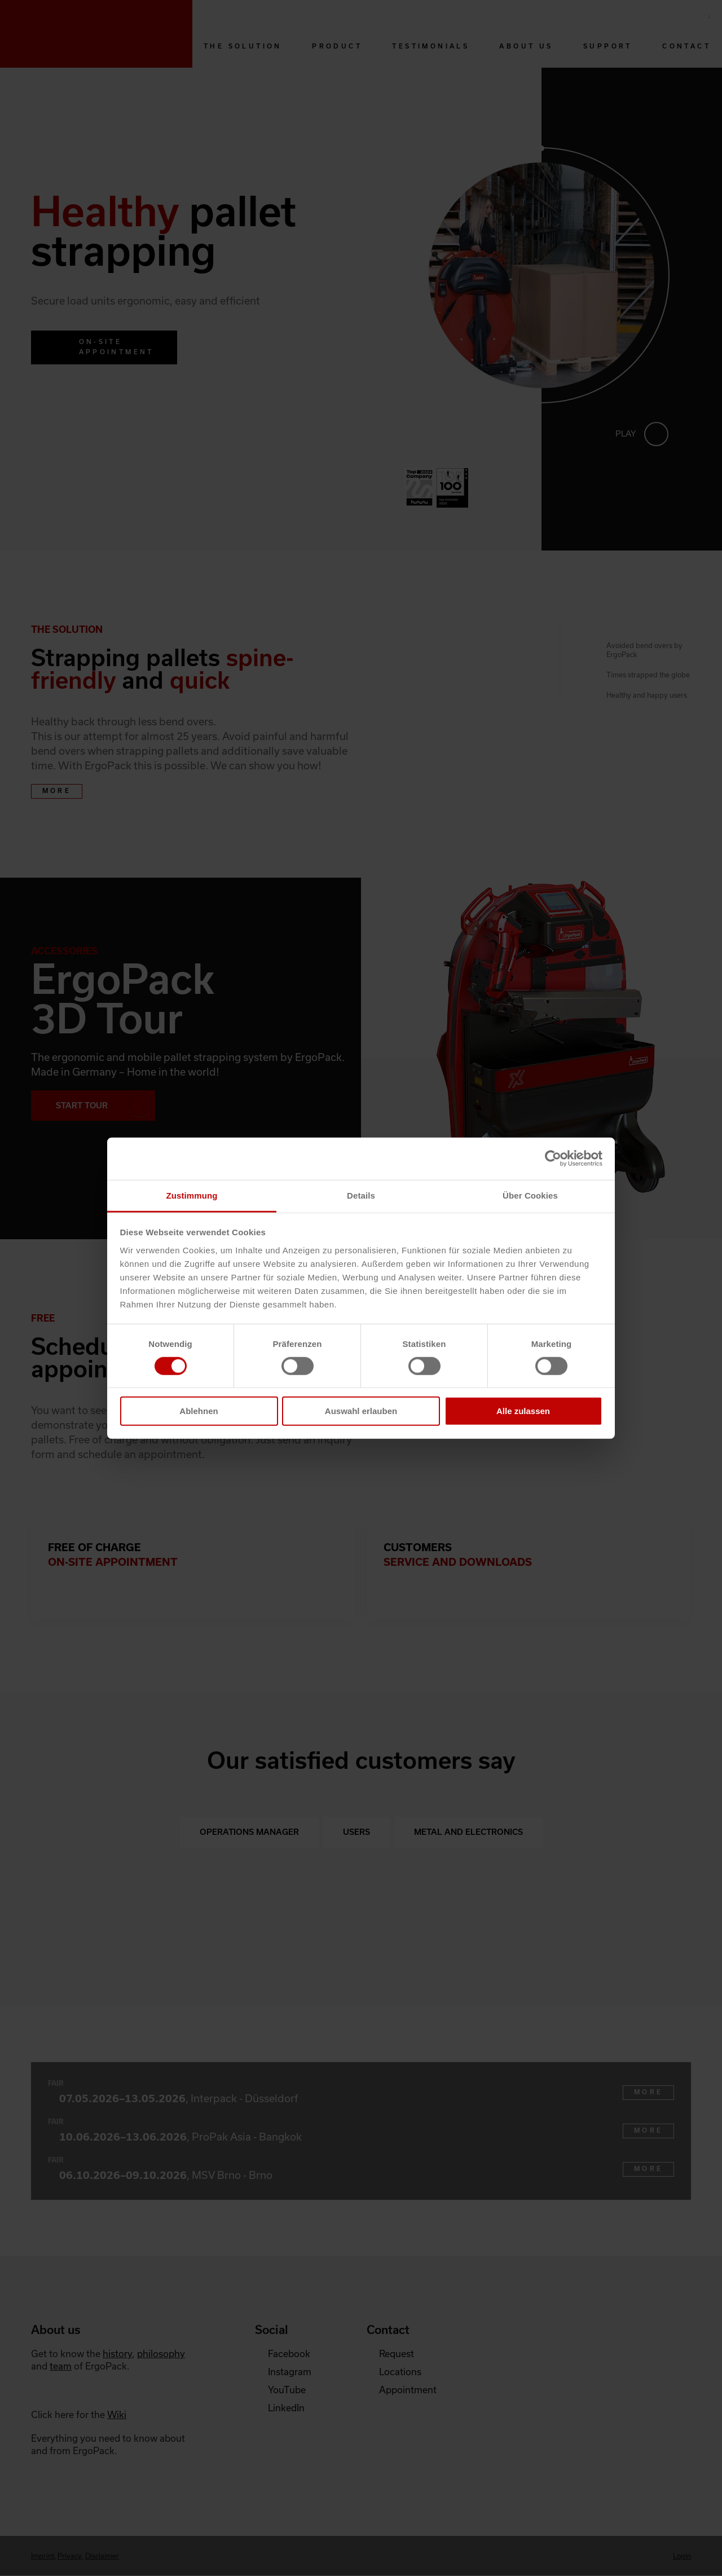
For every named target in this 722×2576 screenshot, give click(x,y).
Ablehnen (198, 1411)
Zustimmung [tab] (192, 1195)
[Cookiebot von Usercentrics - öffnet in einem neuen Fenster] (553, 1158)
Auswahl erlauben (361, 1411)
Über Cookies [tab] (530, 1195)
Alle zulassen (523, 1411)
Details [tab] (361, 1195)
